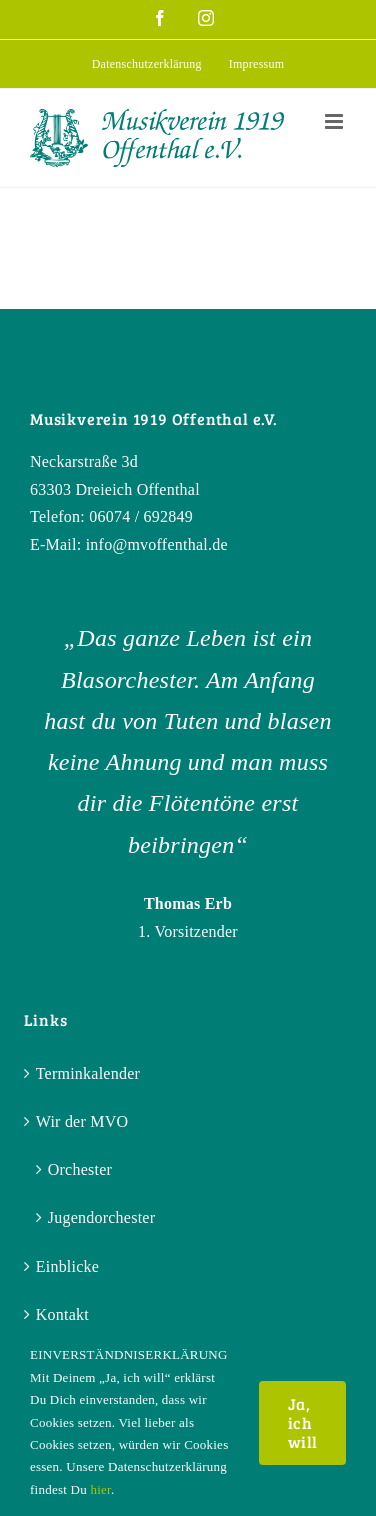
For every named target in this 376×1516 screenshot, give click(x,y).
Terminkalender (88, 1073)
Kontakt (62, 1314)
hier (100, 1489)
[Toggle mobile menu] (335, 121)
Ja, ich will (302, 1422)
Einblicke (67, 1266)
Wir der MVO (82, 1121)
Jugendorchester (102, 1217)
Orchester (80, 1169)
